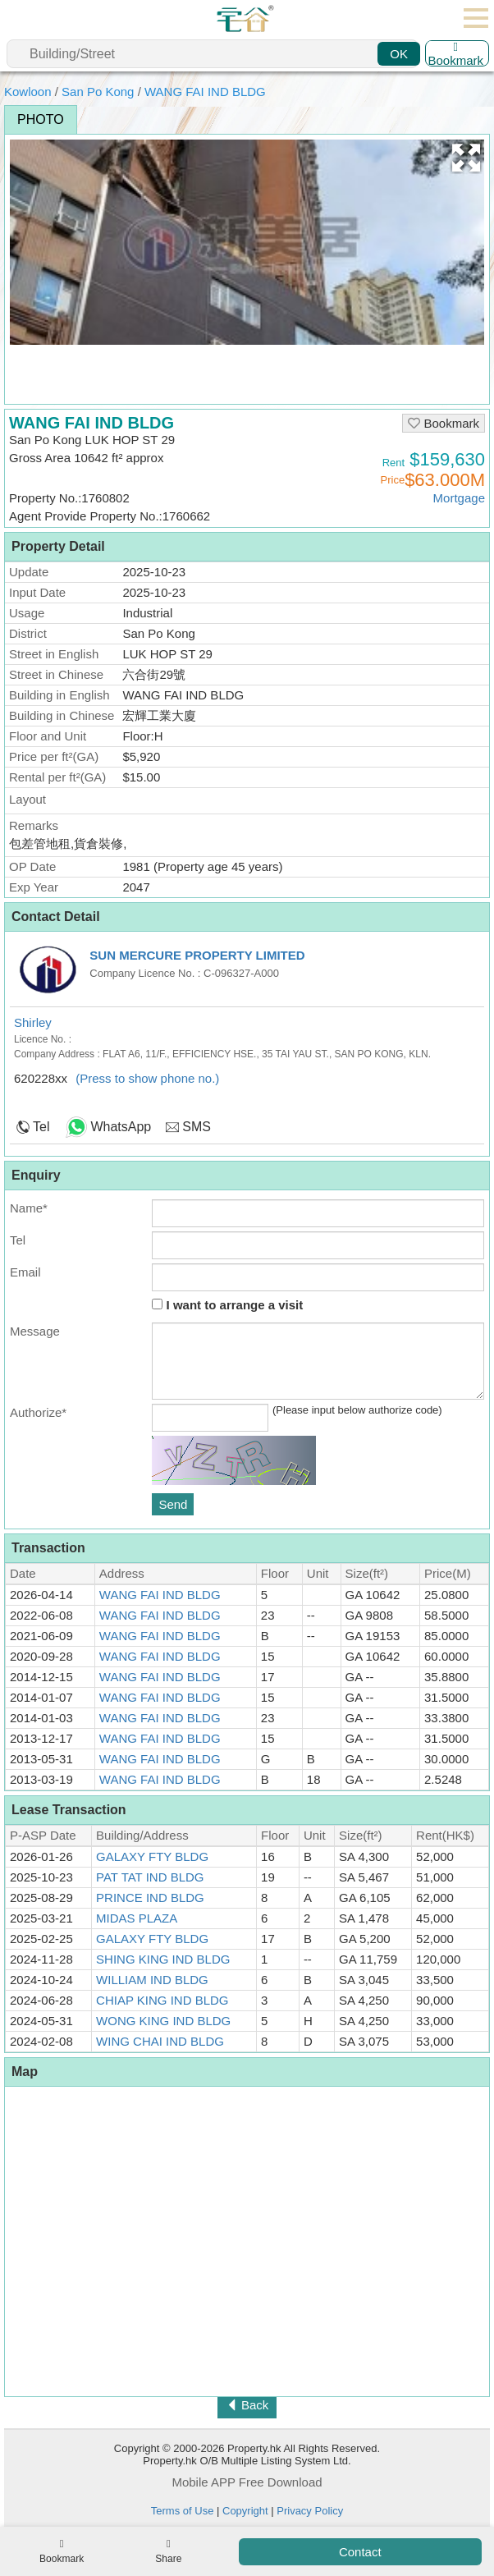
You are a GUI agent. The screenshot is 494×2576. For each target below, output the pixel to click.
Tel (41, 1127)
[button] (466, 157)
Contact (360, 2552)
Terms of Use (182, 2511)
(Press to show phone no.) (147, 1078)
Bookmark (455, 53)
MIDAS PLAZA (136, 1918)
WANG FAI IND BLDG (205, 92)
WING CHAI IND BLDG (160, 2041)
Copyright (245, 2511)
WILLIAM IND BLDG (152, 1980)
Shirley (33, 1022)
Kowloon (28, 92)
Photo (40, 119)
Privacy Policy (310, 2511)
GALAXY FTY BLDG (152, 1856)
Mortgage (459, 498)
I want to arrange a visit (227, 1305)
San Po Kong (98, 92)
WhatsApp (120, 1127)
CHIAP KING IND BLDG (162, 2000)
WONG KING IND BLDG (163, 2021)
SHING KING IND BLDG (163, 1959)
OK (399, 54)
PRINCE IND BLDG (150, 1897)
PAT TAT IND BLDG (150, 1877)
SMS (196, 1127)
